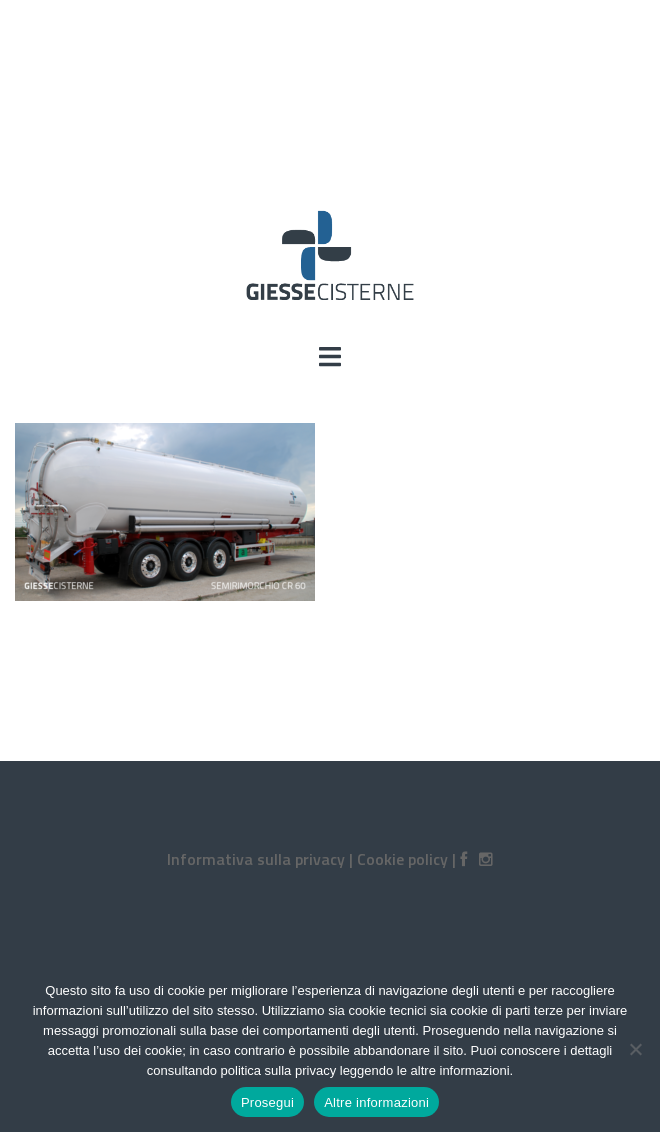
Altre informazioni (376, 1102)
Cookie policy (402, 859)
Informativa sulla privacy (256, 859)
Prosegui (267, 1102)
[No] (635, 1049)
